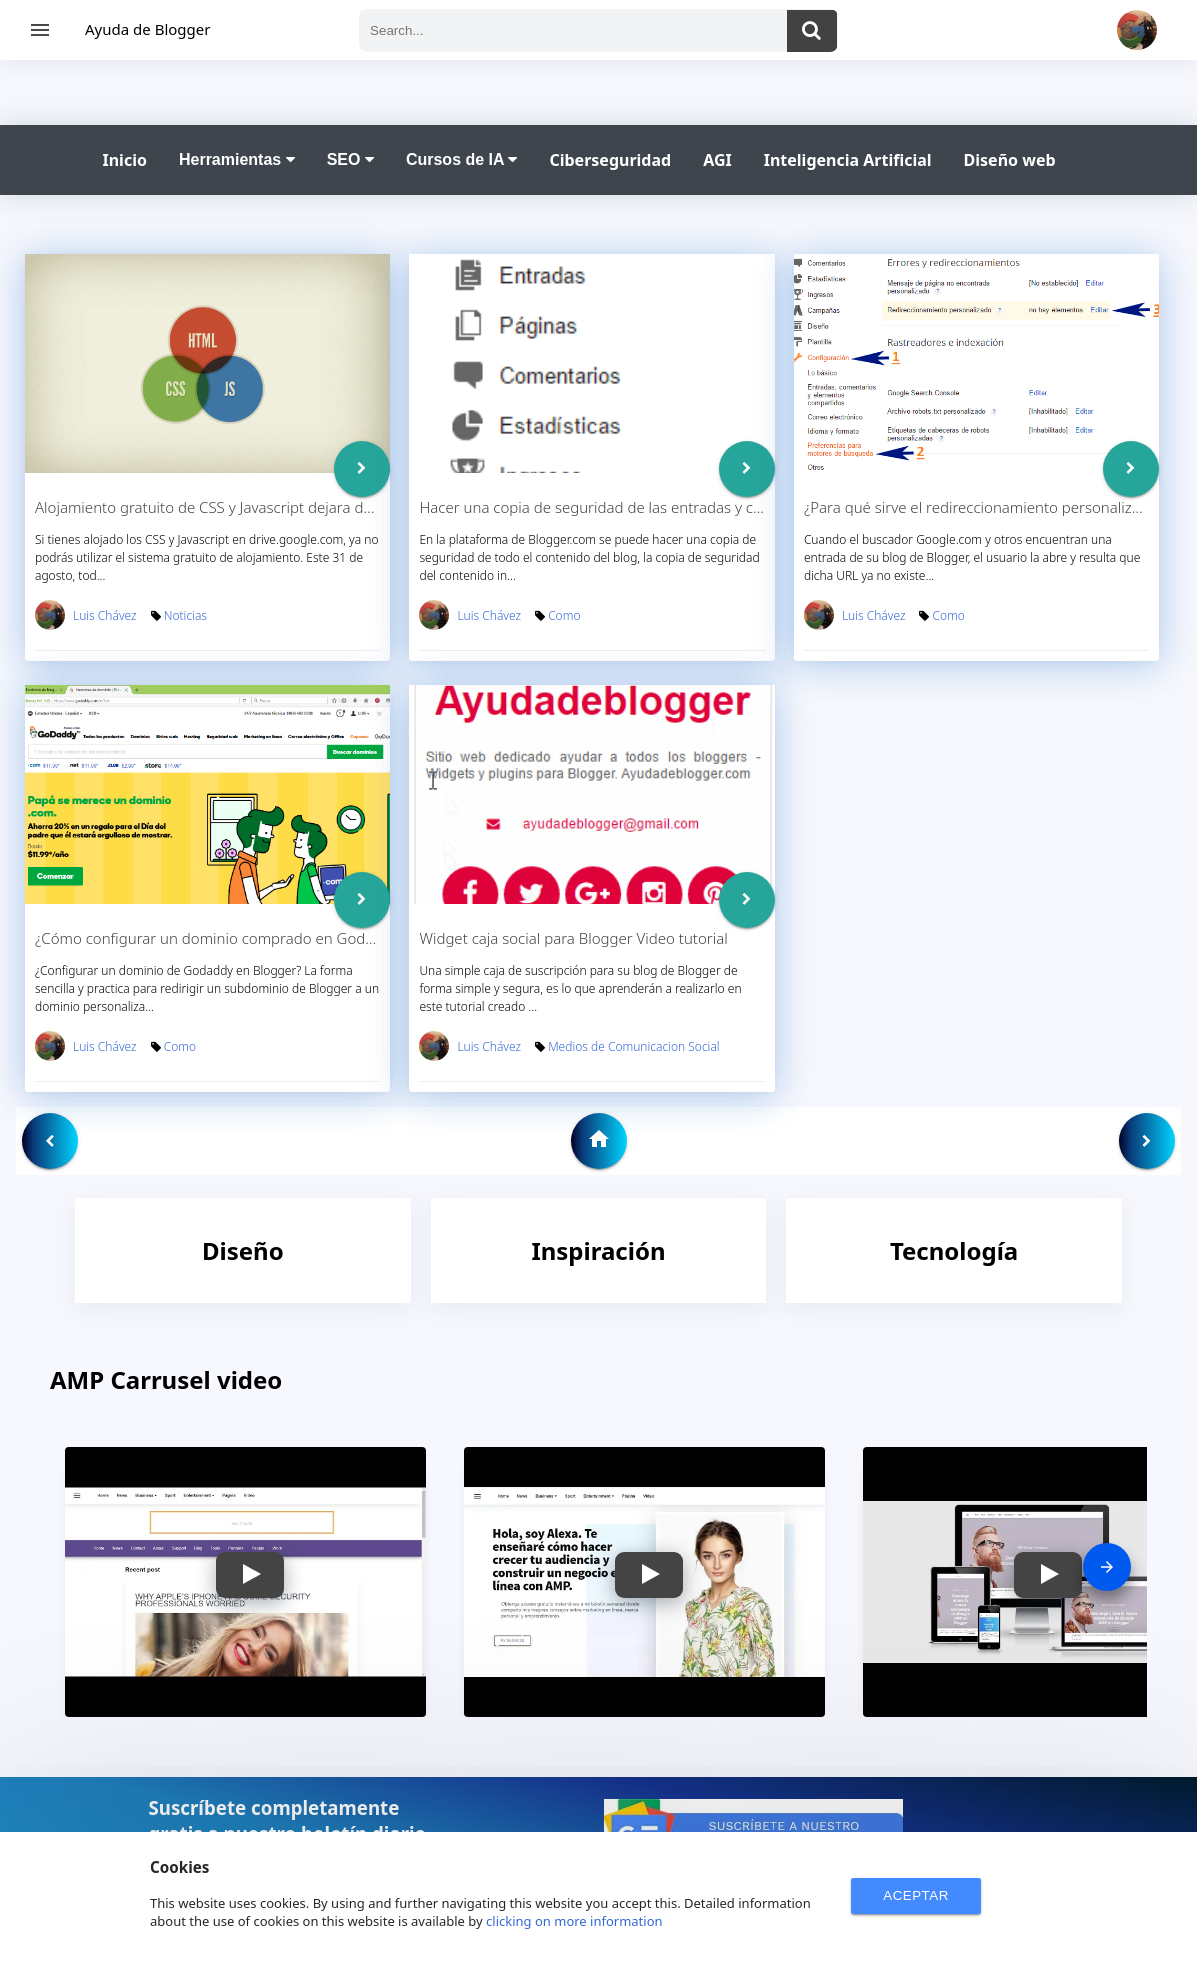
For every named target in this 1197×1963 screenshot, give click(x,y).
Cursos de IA (462, 159)
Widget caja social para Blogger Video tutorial (573, 938)
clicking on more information (574, 1921)
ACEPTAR (915, 1895)
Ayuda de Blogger (147, 29)
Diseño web (1010, 160)
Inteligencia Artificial (848, 160)
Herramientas (237, 159)
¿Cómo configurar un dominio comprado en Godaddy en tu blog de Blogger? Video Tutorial (344, 938)
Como (564, 615)
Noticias (185, 615)
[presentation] (1107, 1567)
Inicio (125, 160)
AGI (717, 160)
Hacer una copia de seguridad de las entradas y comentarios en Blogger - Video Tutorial (717, 507)
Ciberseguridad (610, 160)
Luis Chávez (105, 615)
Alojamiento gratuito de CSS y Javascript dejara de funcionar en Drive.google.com (310, 507)
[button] (250, 1575)
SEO (350, 159)
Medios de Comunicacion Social (633, 1046)
